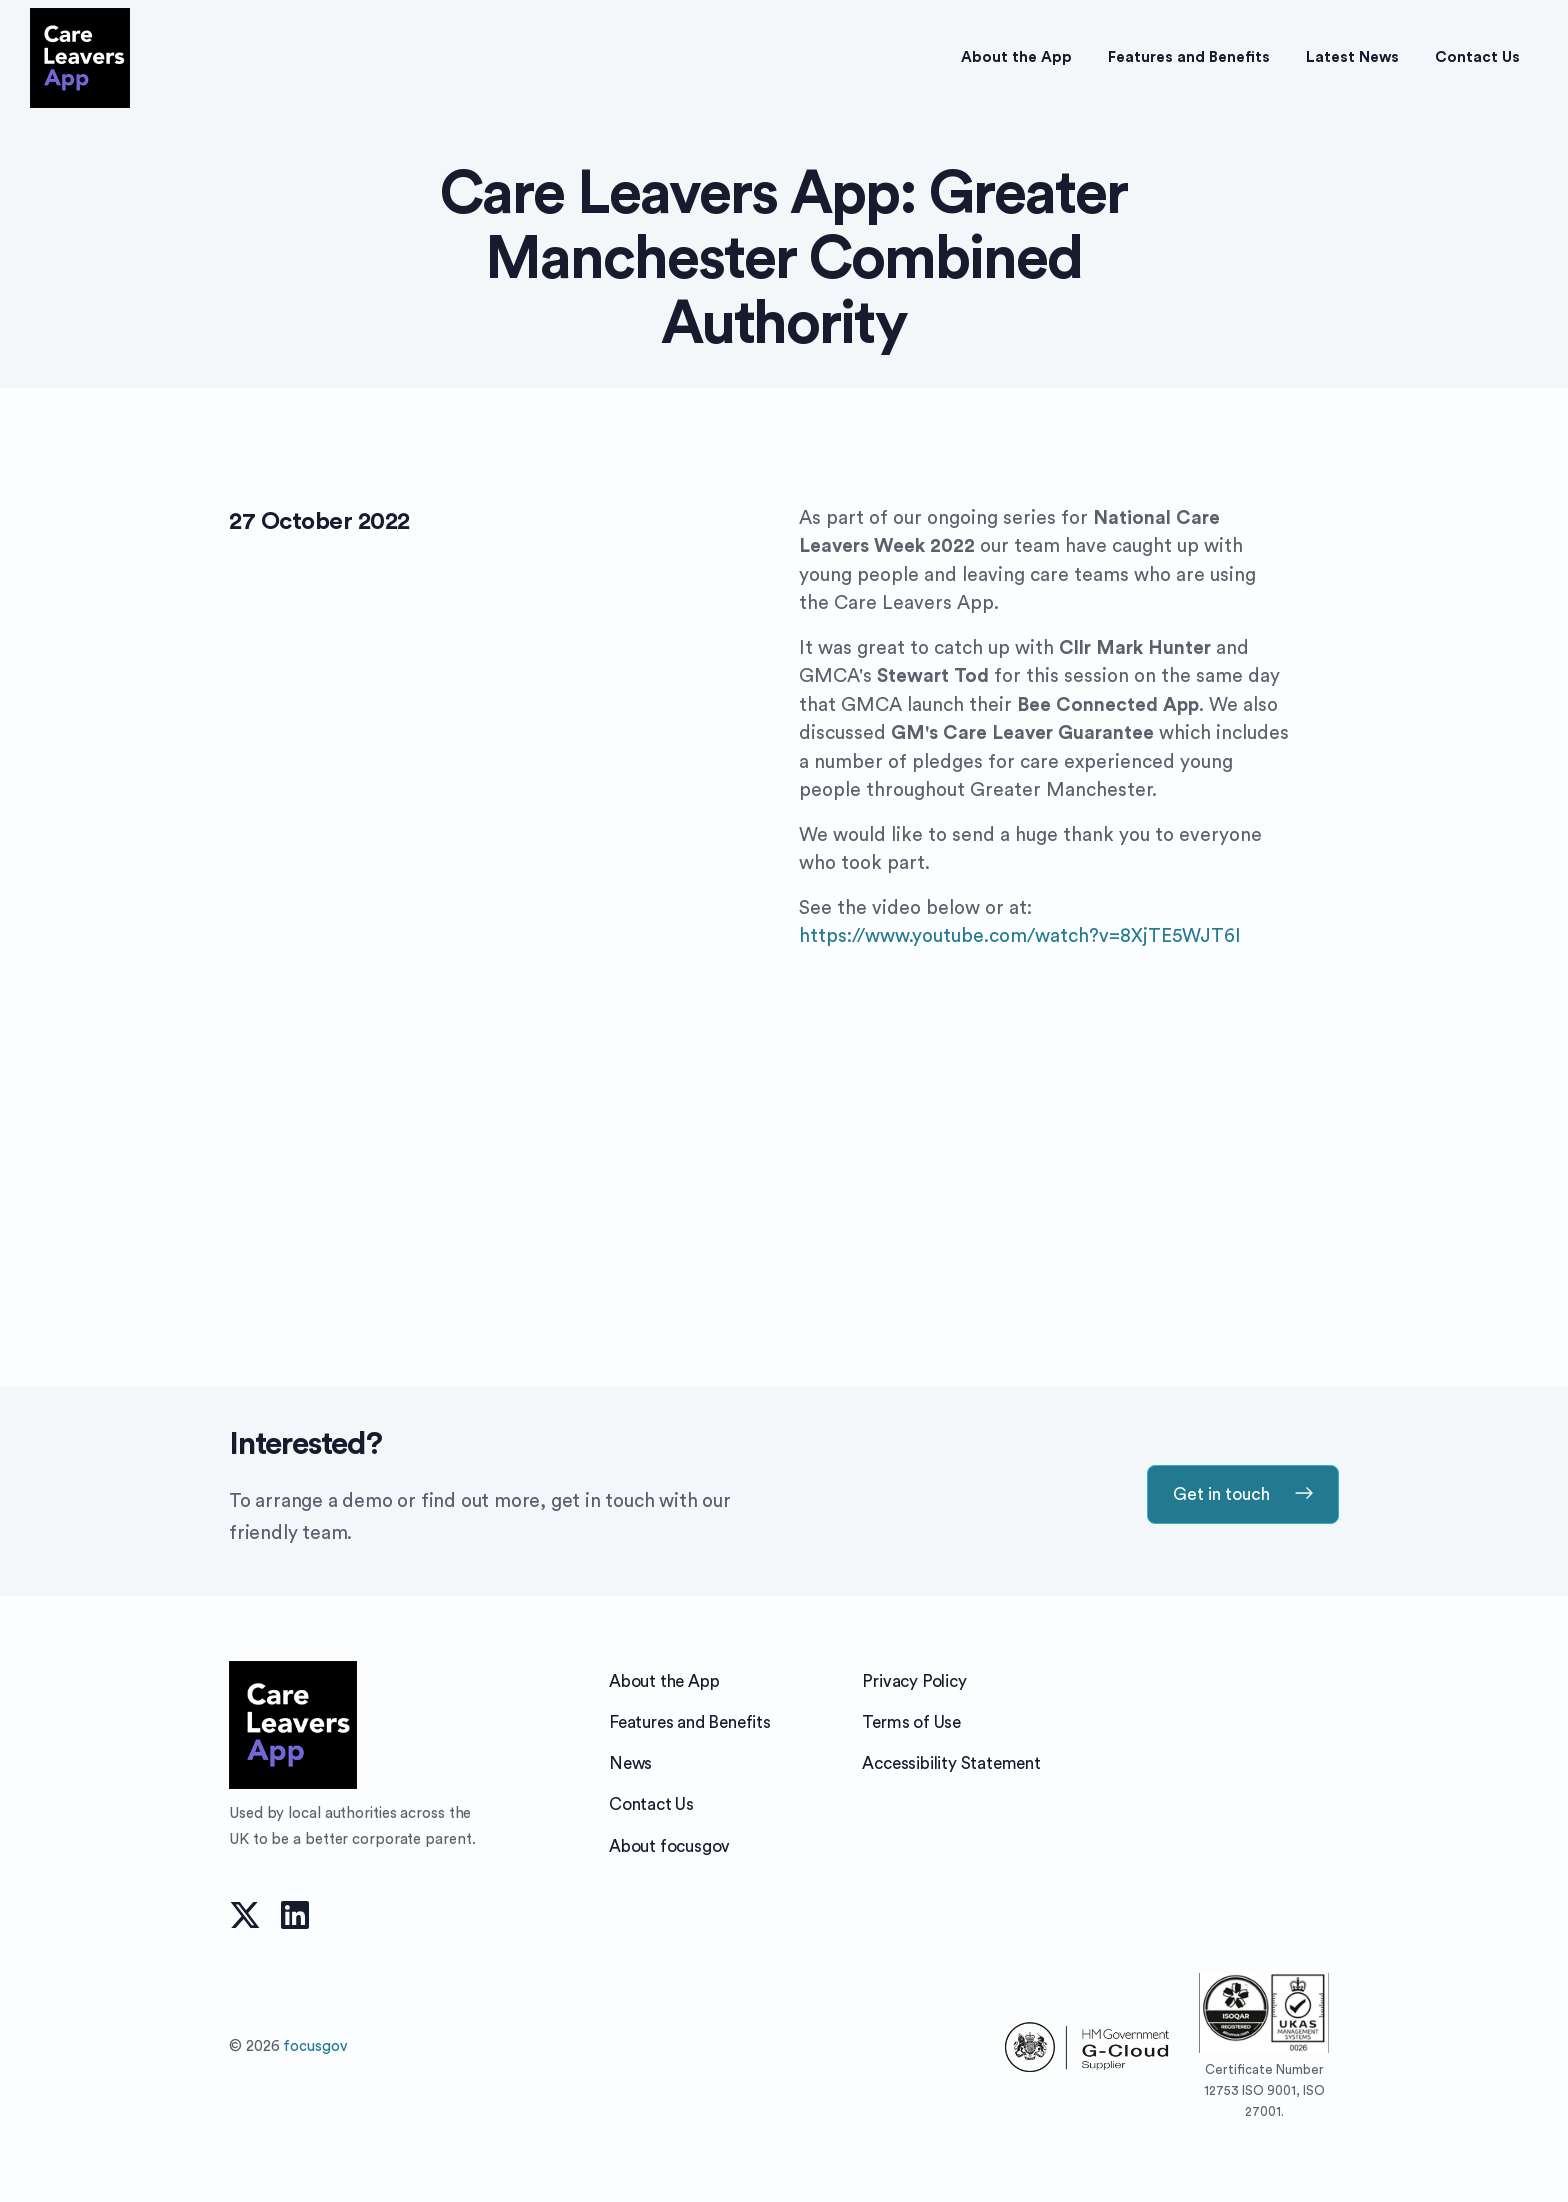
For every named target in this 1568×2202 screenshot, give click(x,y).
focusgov (315, 2046)
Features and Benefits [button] (1189, 57)
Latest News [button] (1352, 57)
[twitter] (245, 1913)
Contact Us (651, 1804)
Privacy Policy (914, 1681)
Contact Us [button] (1477, 57)
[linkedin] (295, 1913)
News (630, 1763)
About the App (664, 1681)
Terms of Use (911, 1722)
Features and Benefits (690, 1722)
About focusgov (669, 1846)
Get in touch (1243, 1494)
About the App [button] (1016, 57)
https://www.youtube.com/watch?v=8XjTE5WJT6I (1020, 936)
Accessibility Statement (951, 1763)
